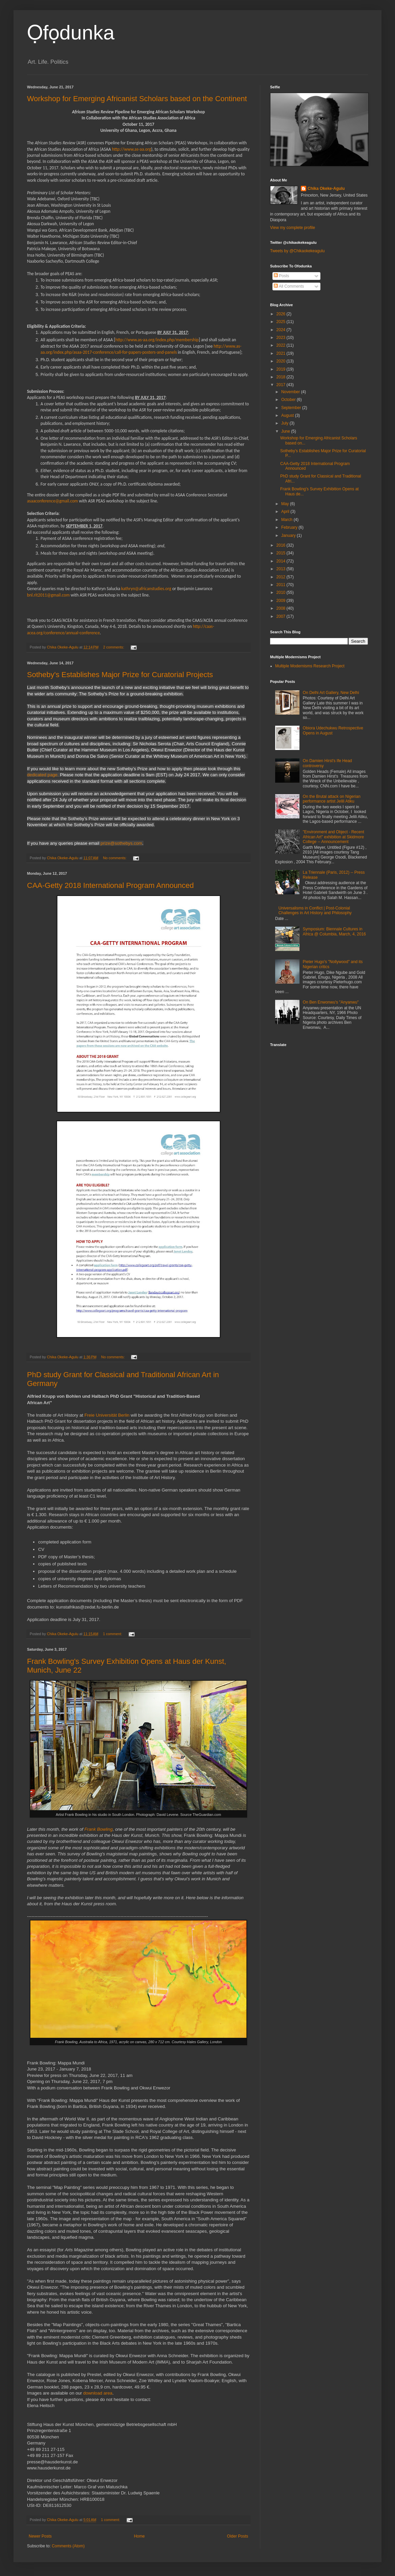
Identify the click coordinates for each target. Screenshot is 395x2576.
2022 (281, 345)
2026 (281, 314)
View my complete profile (292, 227)
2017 (281, 384)
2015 (281, 553)
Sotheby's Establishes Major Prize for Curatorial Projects (120, 674)
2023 (281, 337)
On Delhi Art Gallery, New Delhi (331, 692)
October (289, 399)
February (289, 527)
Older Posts (237, 2536)
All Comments (289, 286)
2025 (281, 321)
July (285, 423)
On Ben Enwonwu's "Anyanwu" (331, 1002)
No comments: (115, 858)
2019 (281, 369)
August (288, 415)
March (287, 519)
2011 (281, 584)
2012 (281, 577)
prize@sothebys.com (121, 843)
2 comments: (114, 647)
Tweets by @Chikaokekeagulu (297, 251)
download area (97, 2393)
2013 (281, 569)
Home (139, 2536)
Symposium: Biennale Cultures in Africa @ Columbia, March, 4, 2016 (334, 931)
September (291, 407)
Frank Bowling (98, 1829)
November (291, 391)
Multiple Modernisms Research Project (309, 666)
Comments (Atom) (68, 2546)
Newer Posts (40, 2536)
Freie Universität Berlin (106, 1415)
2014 (281, 561)
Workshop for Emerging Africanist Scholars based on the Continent (137, 98)
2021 (281, 353)
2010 (281, 592)
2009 (281, 600)
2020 (281, 361)
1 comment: (113, 1634)
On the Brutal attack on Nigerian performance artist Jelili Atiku (332, 799)
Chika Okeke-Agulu (326, 188)
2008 (281, 608)
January (289, 535)
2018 (281, 377)
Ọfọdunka (70, 32)
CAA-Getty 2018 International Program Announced (110, 885)
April (285, 511)
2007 (281, 616)
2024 (281, 329)
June (286, 431)
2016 (281, 545)
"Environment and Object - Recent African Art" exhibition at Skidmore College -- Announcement (333, 837)
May (285, 503)
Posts (281, 275)
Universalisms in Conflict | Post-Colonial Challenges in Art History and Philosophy (315, 910)
